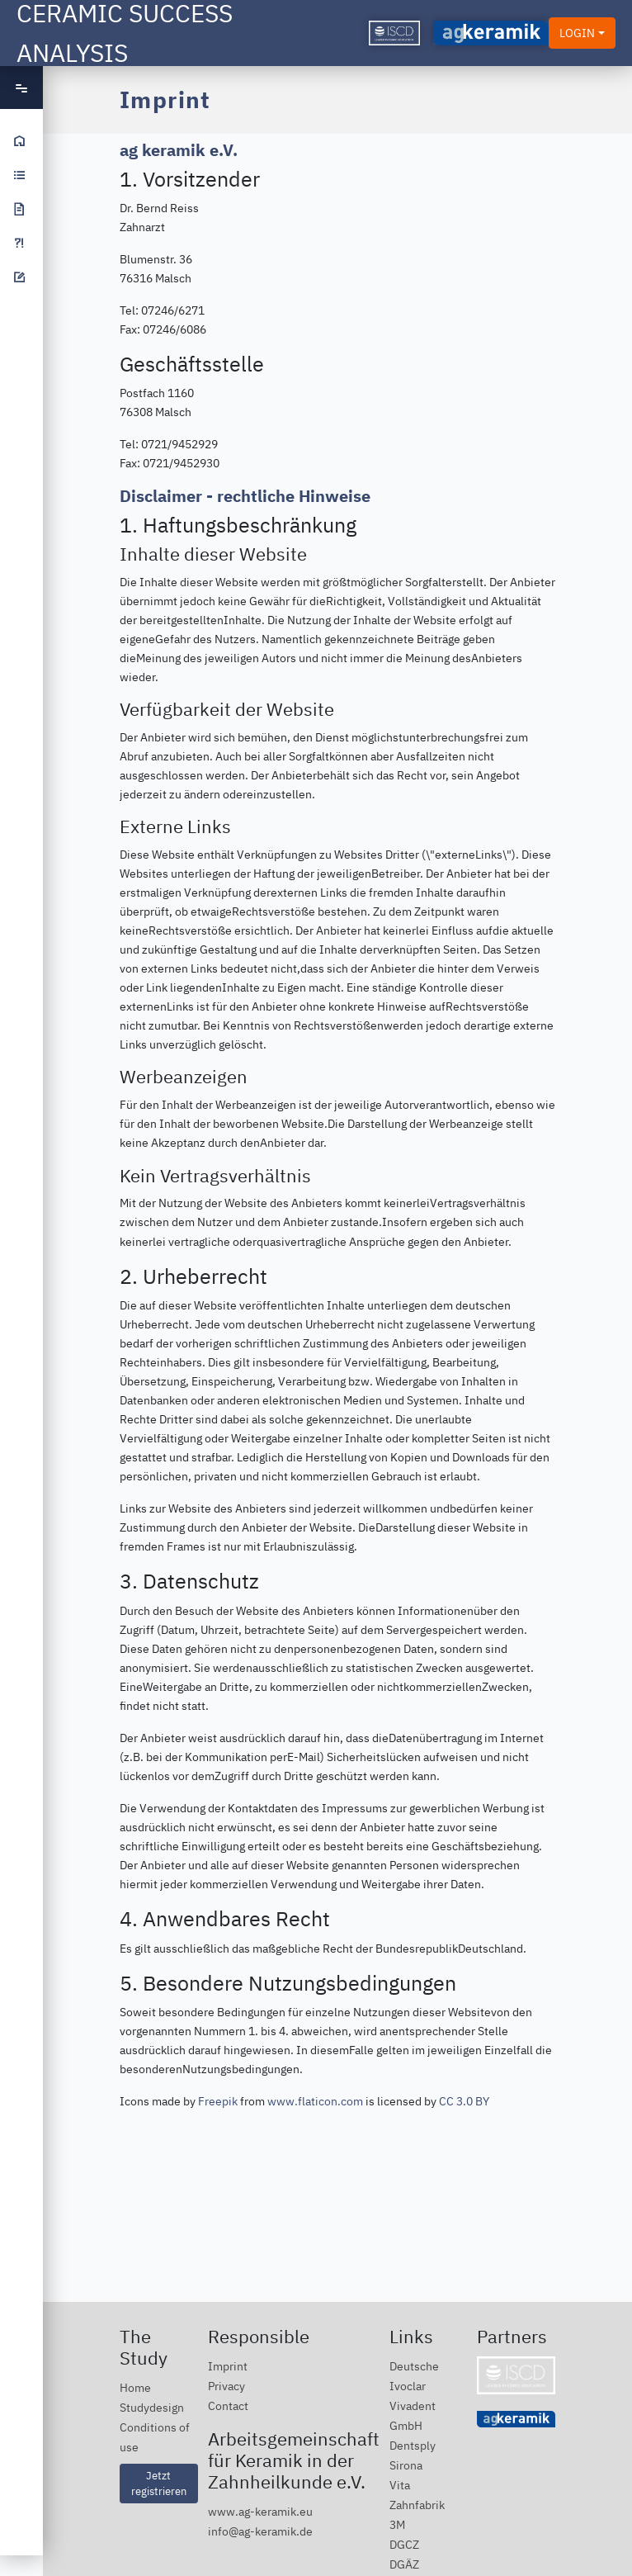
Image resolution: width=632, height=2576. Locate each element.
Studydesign (152, 2407)
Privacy (226, 2386)
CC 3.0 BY (464, 2101)
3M (397, 2524)
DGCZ (404, 2544)
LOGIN (577, 32)
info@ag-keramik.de (260, 2531)
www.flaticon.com (315, 2101)
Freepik (218, 2101)
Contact (228, 2405)
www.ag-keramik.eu (260, 2511)
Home (135, 2387)
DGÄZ (404, 2564)
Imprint (228, 2366)
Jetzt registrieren (158, 2483)
